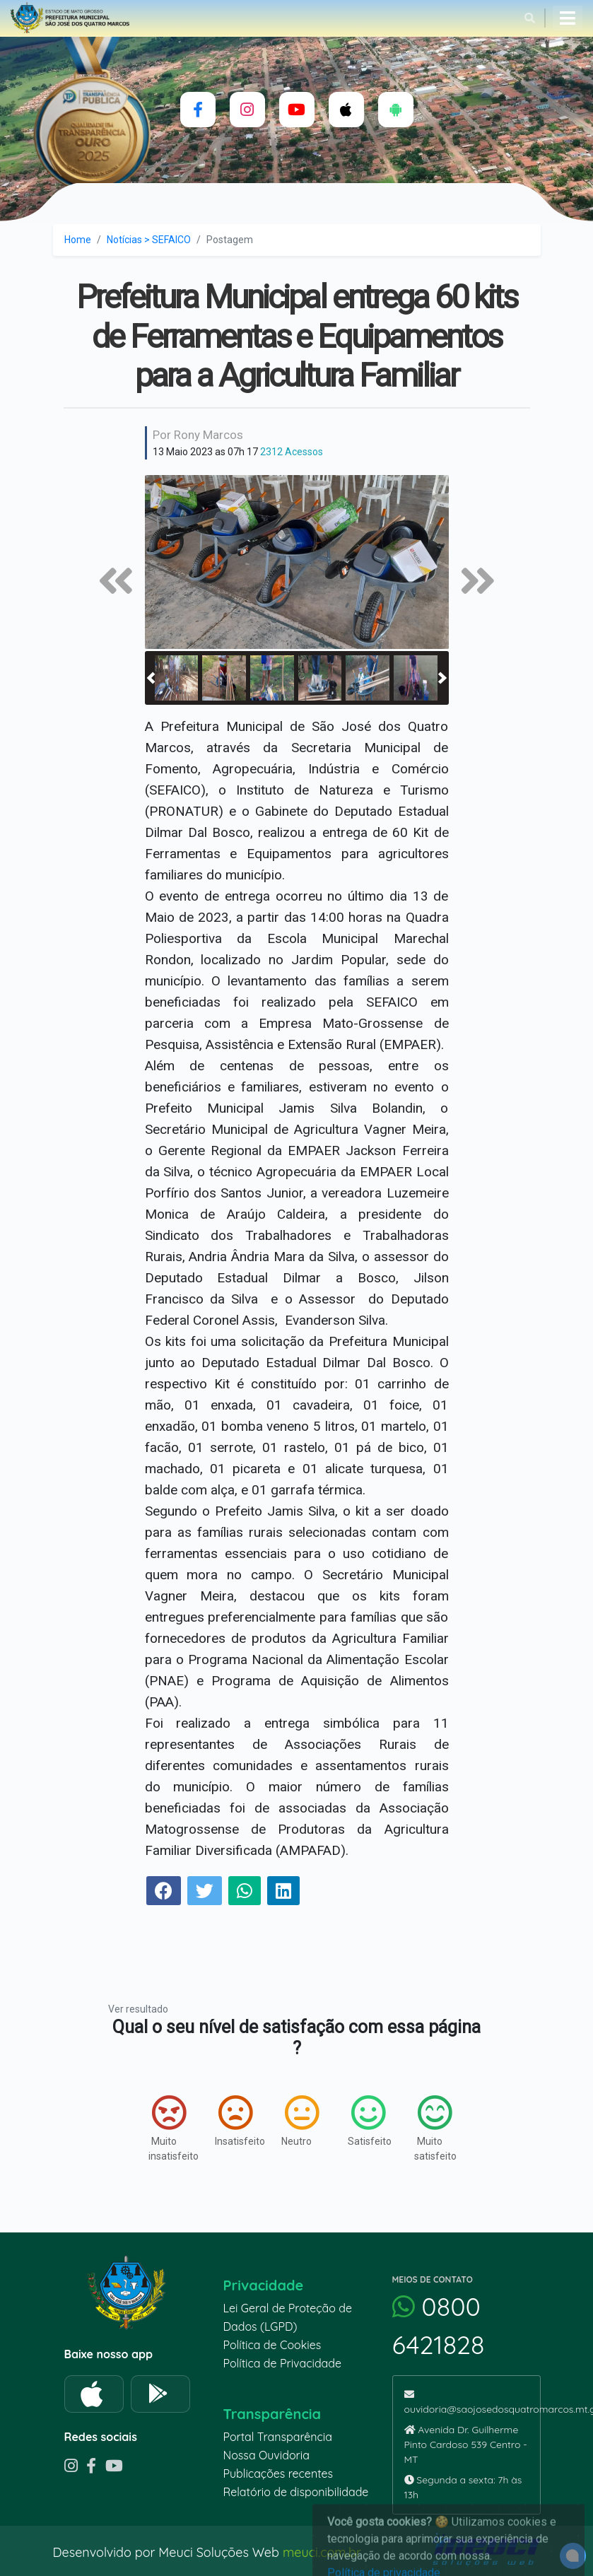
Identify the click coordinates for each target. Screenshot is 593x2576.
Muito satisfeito (433, 2128)
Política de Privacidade (282, 2363)
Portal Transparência (277, 2437)
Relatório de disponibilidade (296, 2492)
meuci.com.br (322, 2552)
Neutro (300, 2121)
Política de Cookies (272, 2345)
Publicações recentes (278, 2473)
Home (77, 239)
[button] (151, 678)
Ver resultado (138, 2009)
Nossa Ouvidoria (266, 2455)
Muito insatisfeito (167, 2128)
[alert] (573, 2556)
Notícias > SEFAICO (149, 239)
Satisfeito (367, 2121)
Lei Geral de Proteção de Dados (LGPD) (287, 2317)
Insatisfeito (234, 2121)
